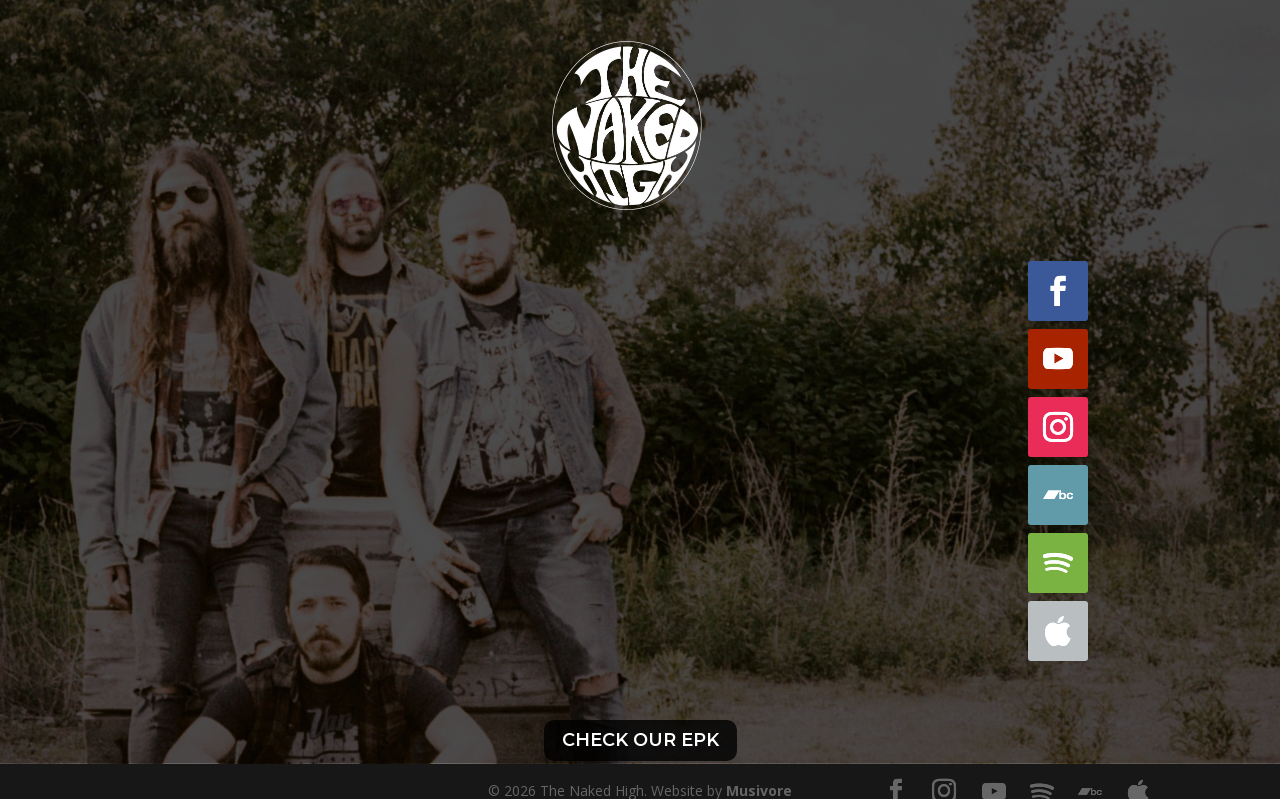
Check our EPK (640, 740)
